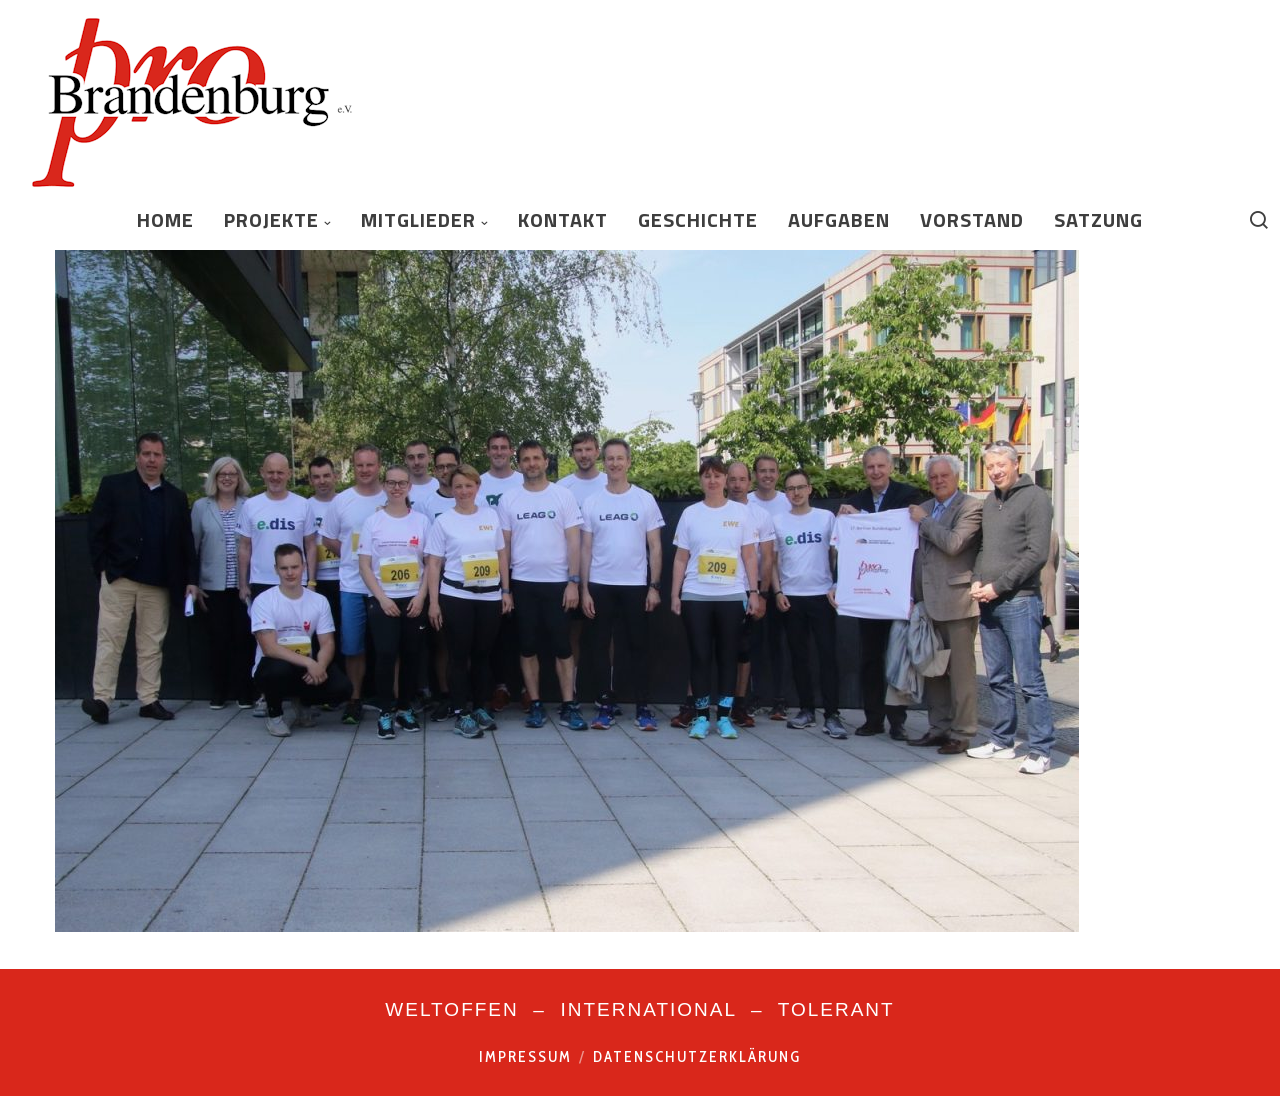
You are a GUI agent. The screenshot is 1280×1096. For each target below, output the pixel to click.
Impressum (525, 1057)
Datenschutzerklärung (697, 1057)
